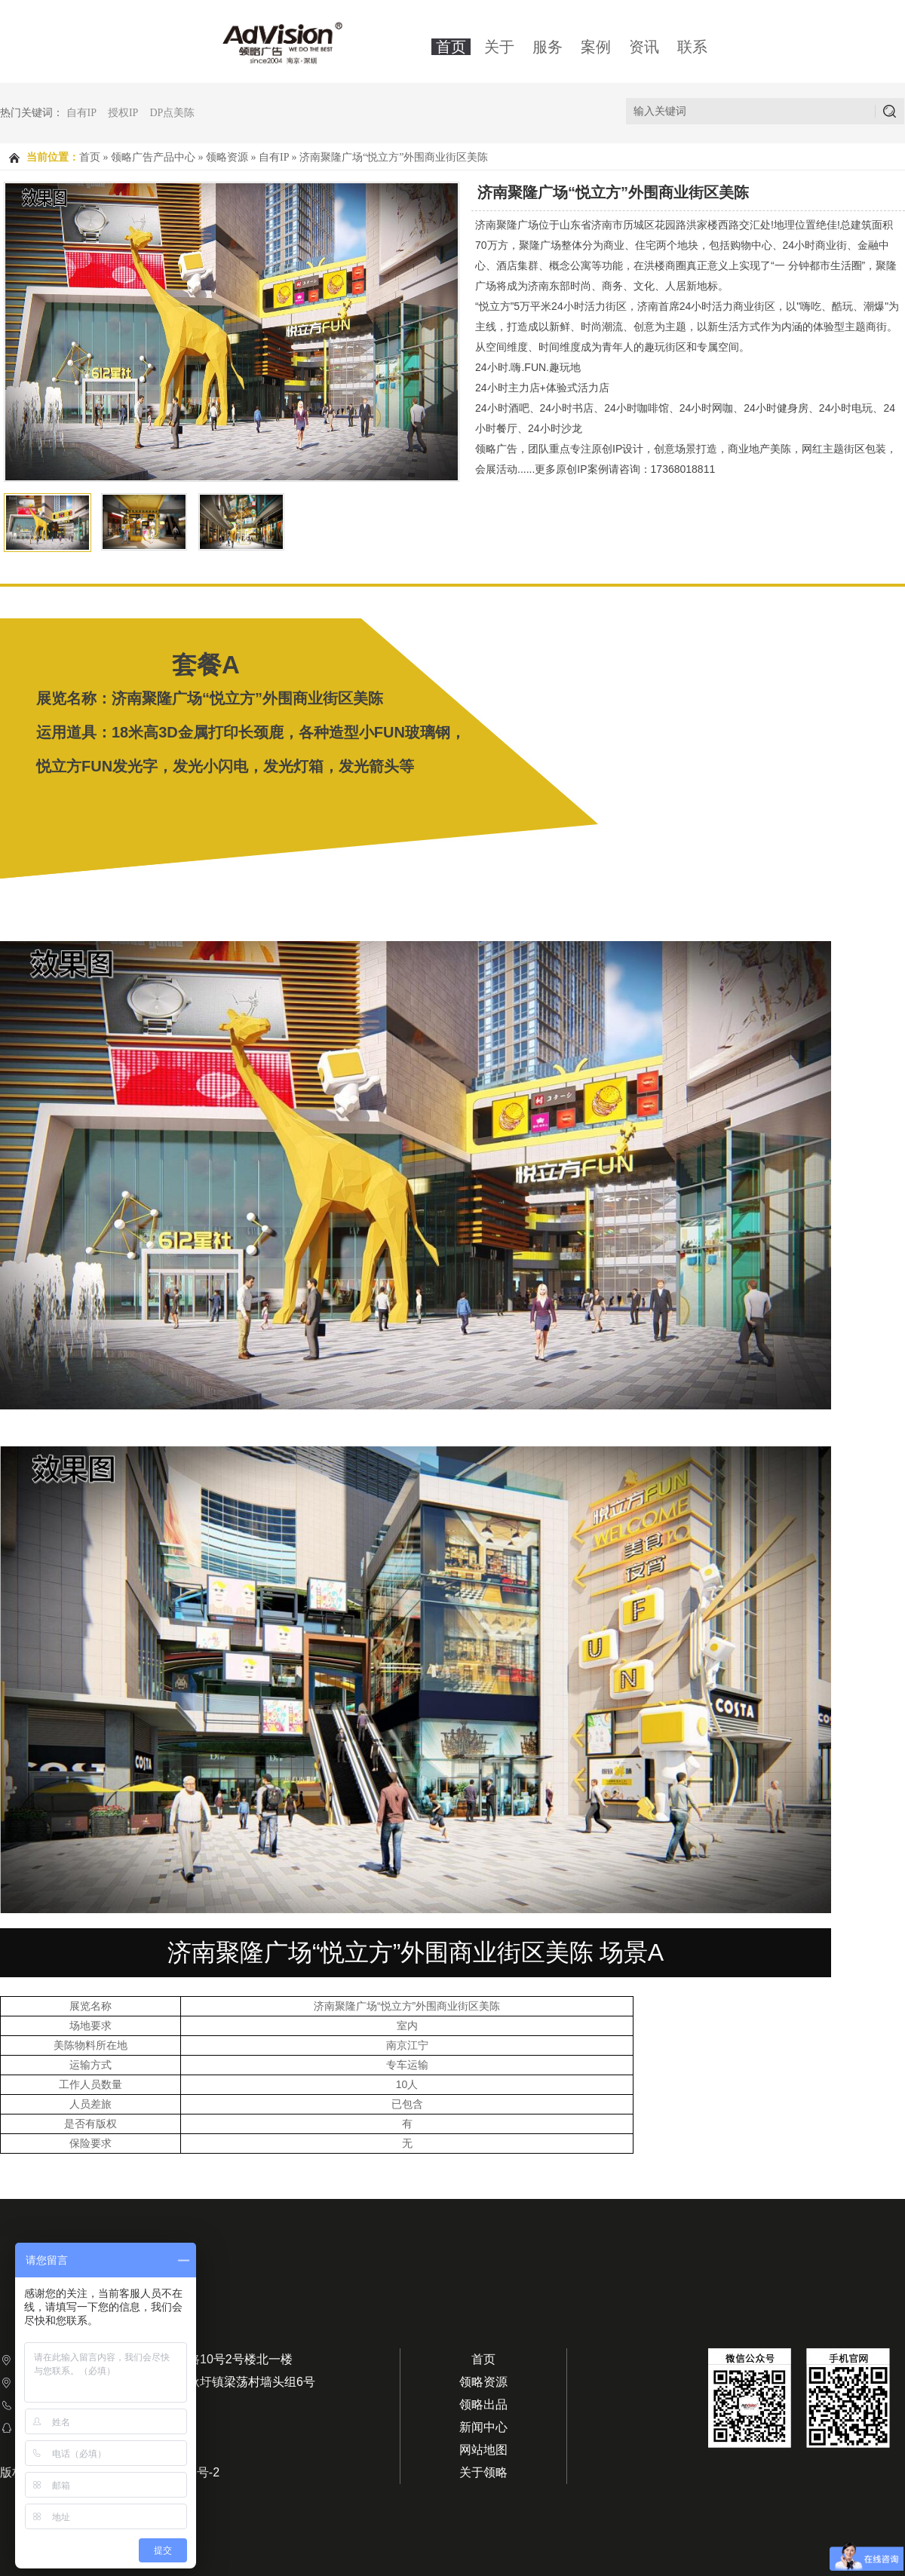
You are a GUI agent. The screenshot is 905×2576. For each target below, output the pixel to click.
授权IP (123, 112)
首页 (451, 46)
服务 (547, 46)
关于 (499, 46)
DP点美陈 (172, 112)
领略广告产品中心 (153, 157)
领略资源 (227, 157)
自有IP (81, 112)
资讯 (644, 46)
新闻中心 (483, 2427)
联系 (692, 46)
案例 (596, 46)
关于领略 (483, 2472)
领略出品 (483, 2404)
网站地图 (483, 2449)
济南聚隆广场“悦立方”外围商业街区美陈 (393, 157)
